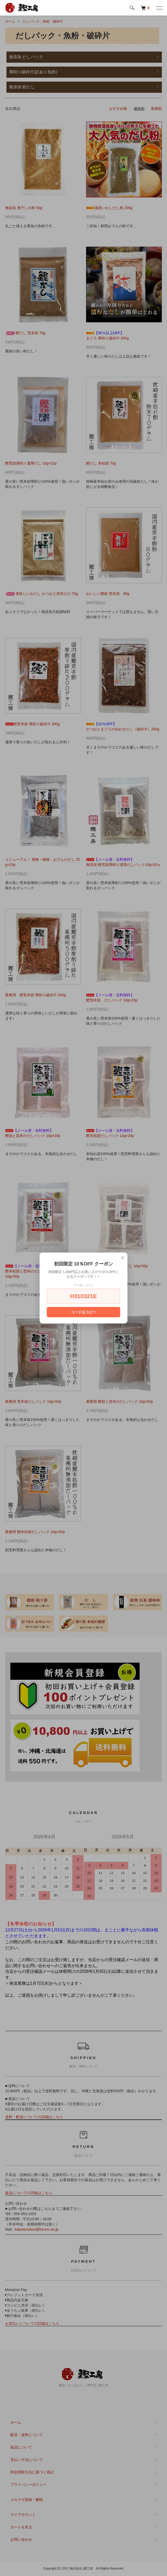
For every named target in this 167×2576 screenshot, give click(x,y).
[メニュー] (159, 8)
